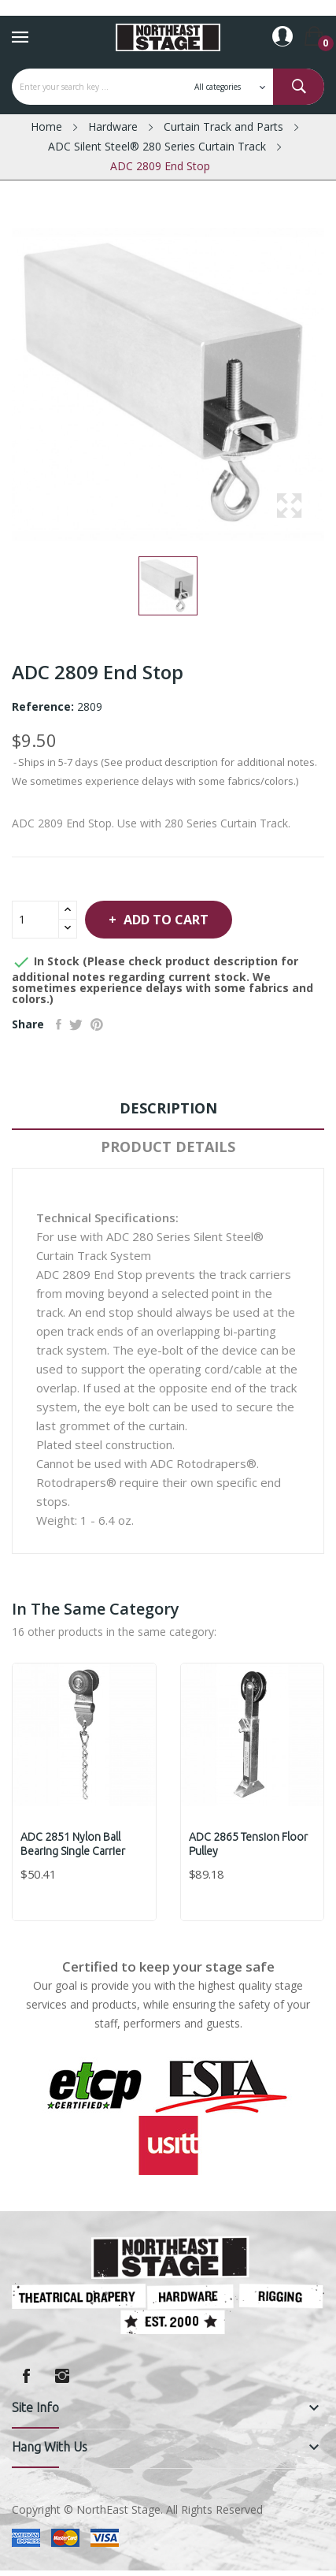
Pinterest (97, 1024)
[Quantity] (35, 920)
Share (58, 1024)
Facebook (26, 2376)
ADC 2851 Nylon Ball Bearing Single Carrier (72, 1844)
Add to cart (164, 919)
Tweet (76, 1024)
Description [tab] (168, 1107)
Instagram (62, 2376)
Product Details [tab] (168, 1146)
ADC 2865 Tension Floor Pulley (248, 1844)
